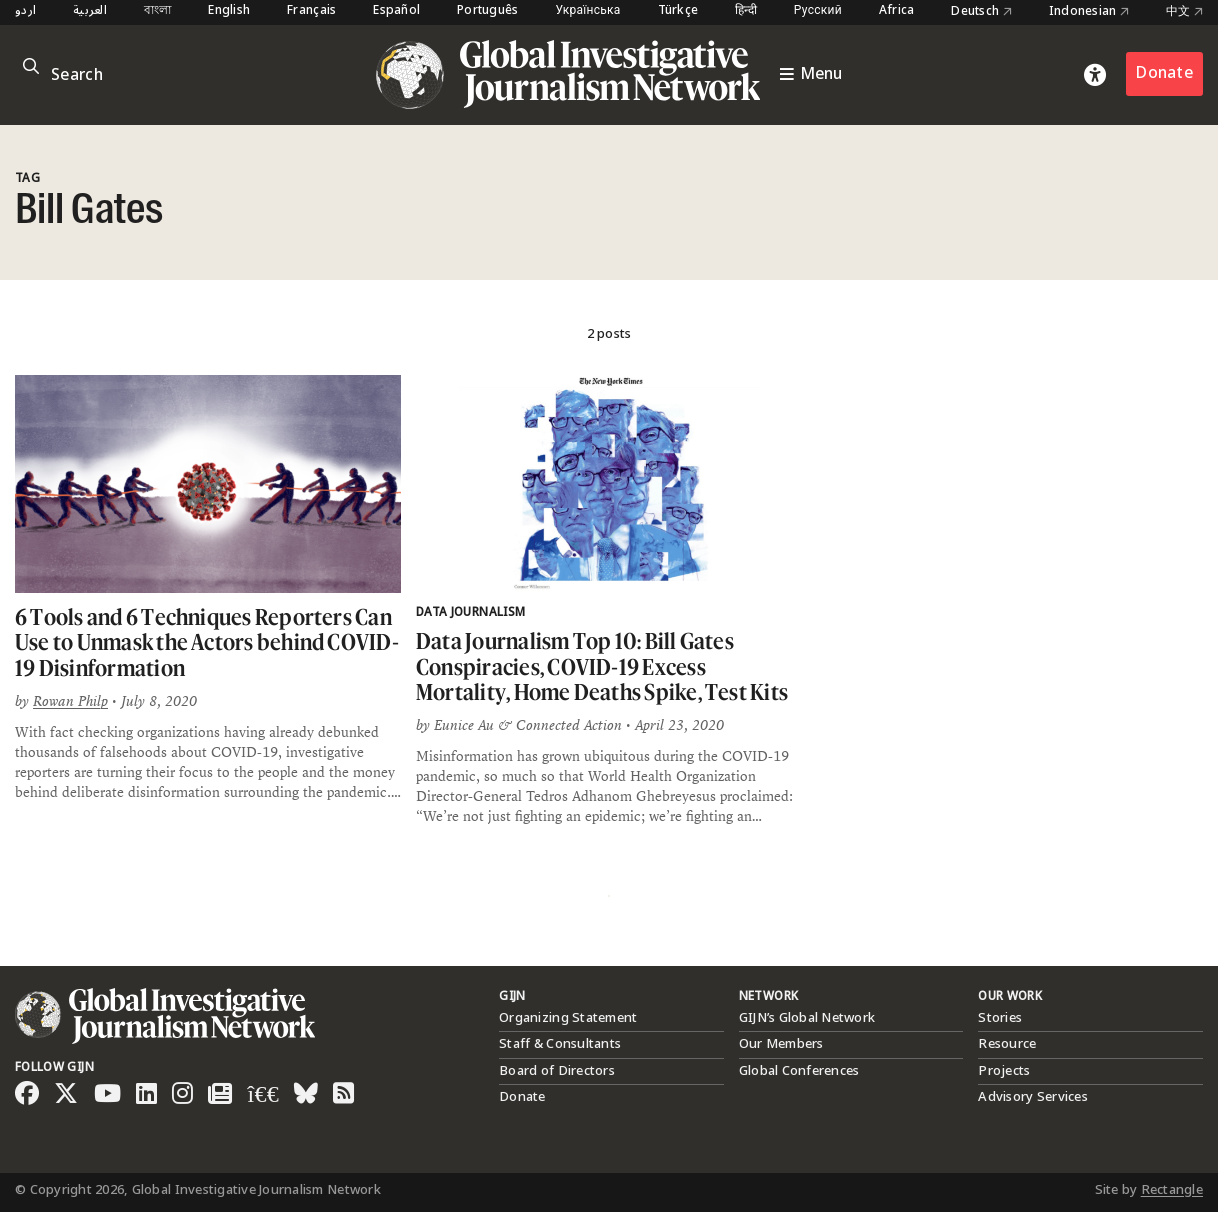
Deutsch (981, 12)
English (229, 11)
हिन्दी (746, 11)
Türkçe (678, 11)
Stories (1000, 1018)
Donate (1164, 73)
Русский (818, 11)
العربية (90, 11)
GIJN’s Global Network (807, 1018)
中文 (1184, 12)
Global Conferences (799, 1071)
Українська (588, 11)
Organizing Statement (568, 1018)
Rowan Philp (70, 701)
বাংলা (158, 11)
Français (311, 11)
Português (487, 11)
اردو (25, 11)
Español (396, 11)
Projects (1004, 1071)
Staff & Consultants (560, 1044)
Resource (1007, 1044)
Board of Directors (557, 1071)
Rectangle (1172, 1190)
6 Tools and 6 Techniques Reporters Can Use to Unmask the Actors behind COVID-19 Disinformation (207, 642)
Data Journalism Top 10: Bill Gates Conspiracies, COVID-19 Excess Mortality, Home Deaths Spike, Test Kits (602, 666)
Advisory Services (1032, 1097)
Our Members (781, 1044)
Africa (897, 11)
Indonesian (1089, 12)
